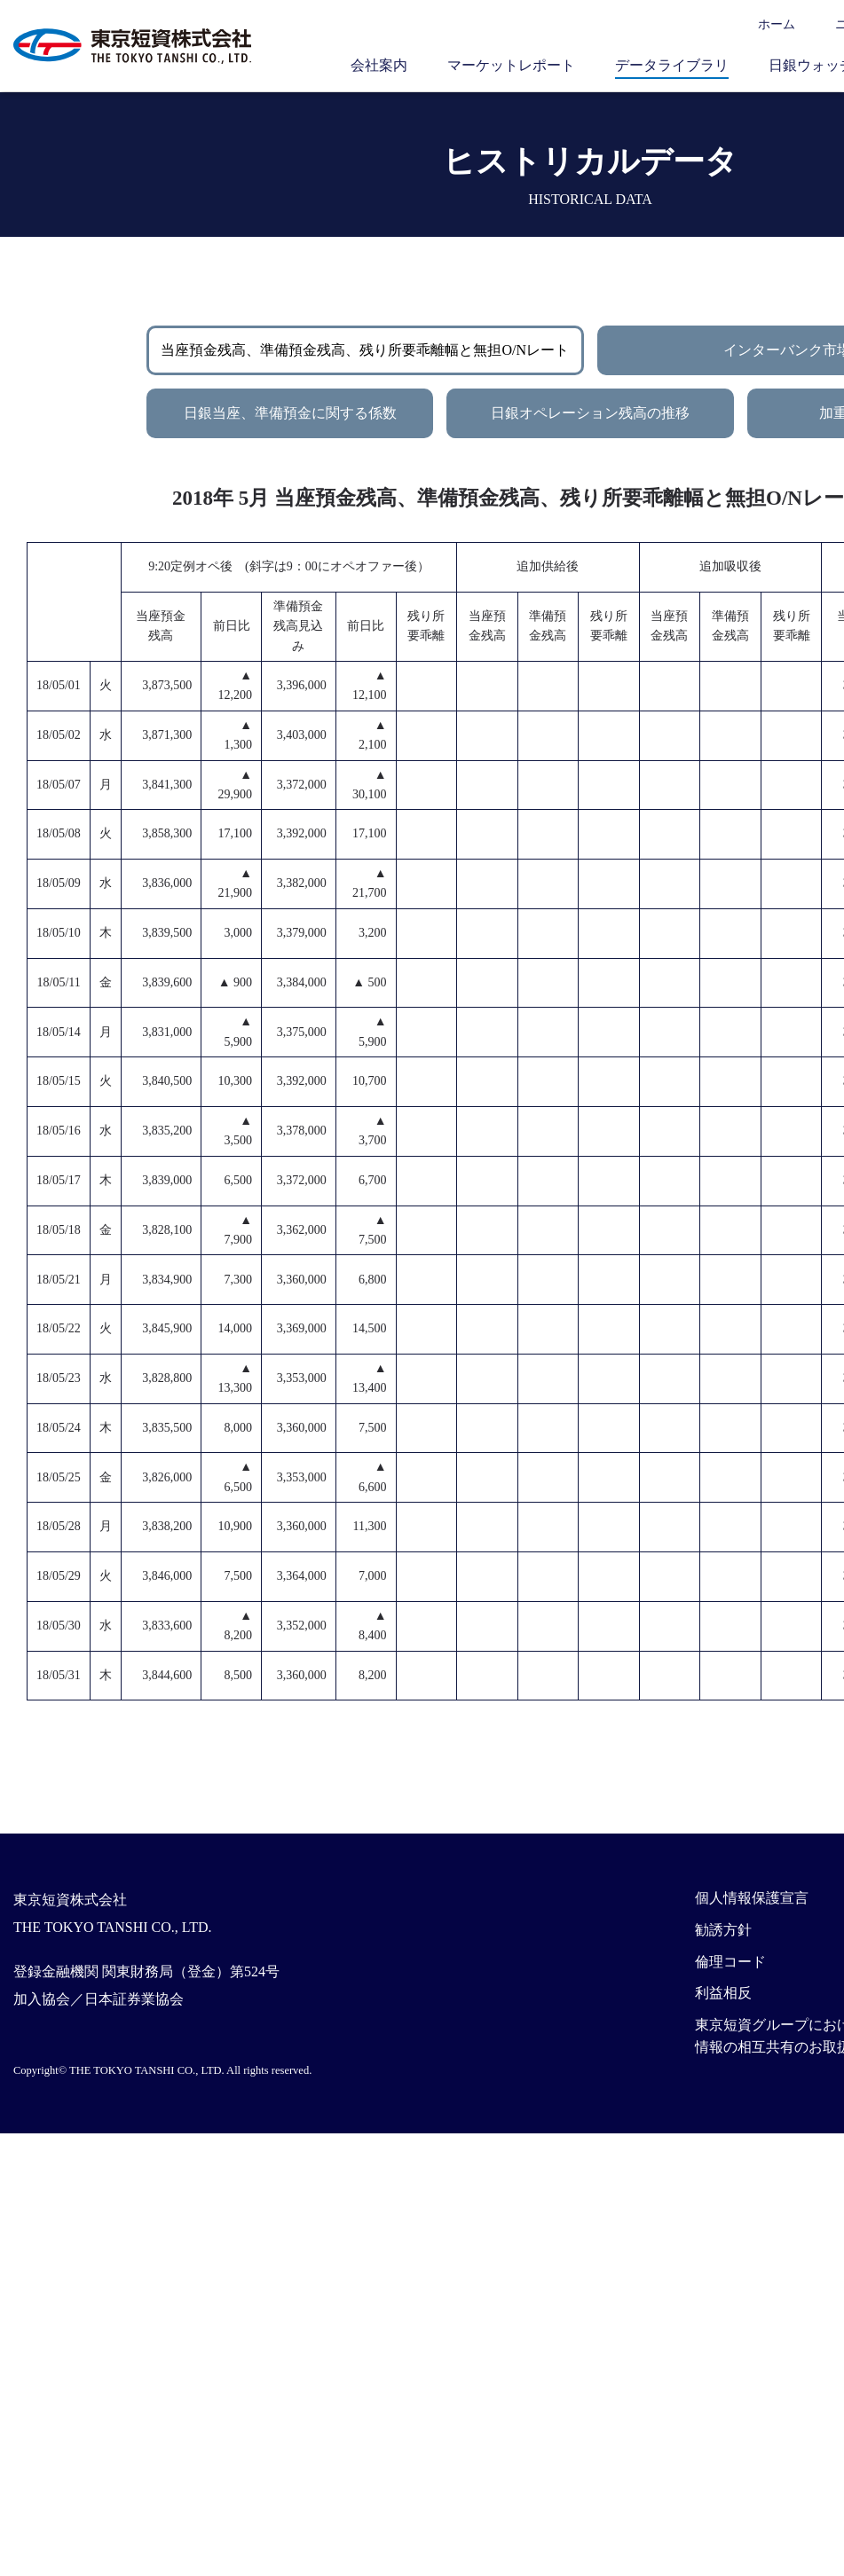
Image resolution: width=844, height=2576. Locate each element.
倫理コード (730, 1961)
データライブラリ (672, 65)
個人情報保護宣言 (752, 1897)
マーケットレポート (511, 65)
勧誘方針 (723, 1929)
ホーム (776, 24)
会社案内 (379, 65)
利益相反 (723, 1992)
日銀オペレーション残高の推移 (590, 412)
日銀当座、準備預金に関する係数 (290, 412)
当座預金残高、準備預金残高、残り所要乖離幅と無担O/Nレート (365, 349)
